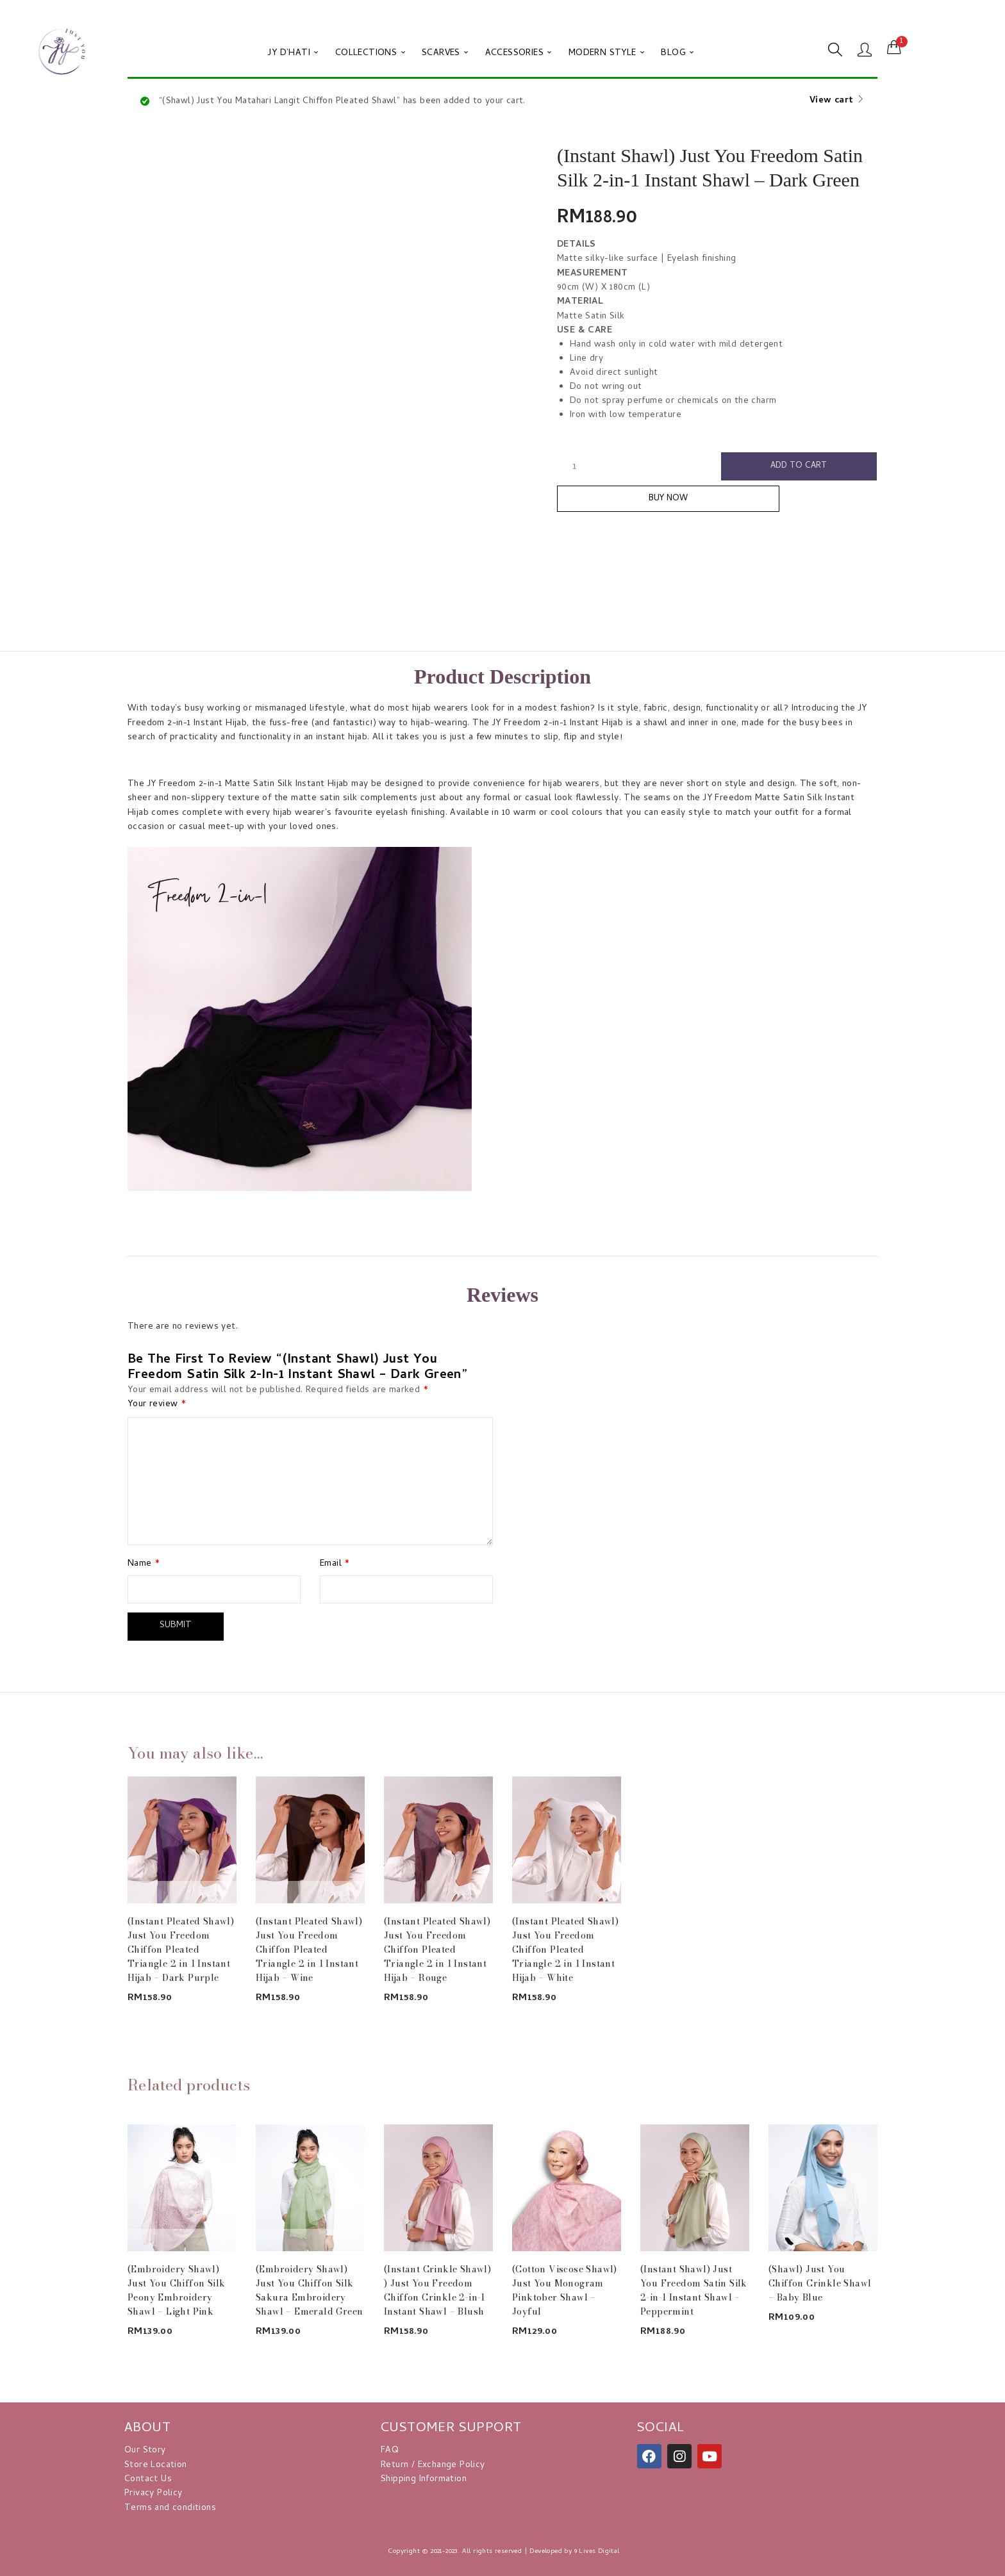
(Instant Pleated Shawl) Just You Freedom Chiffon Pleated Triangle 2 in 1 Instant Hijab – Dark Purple (181, 1947)
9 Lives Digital (597, 2549)
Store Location (155, 2463)
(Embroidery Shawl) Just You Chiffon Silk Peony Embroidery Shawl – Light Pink (176, 2288)
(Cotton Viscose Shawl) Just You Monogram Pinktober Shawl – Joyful (564, 2288)
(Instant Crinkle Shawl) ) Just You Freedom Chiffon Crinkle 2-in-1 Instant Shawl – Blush (437, 2288)
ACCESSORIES (518, 53)
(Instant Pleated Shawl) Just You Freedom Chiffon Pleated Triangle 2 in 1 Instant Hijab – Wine (309, 1947)
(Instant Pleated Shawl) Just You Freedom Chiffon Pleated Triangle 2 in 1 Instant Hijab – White (565, 1947)
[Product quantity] (574, 467)
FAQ (390, 2448)
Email (335, 1564)
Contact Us (148, 2477)
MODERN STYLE (607, 53)
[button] (894, 48)
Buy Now (717, 504)
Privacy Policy (153, 2491)
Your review (157, 1405)
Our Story (145, 2448)
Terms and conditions (170, 2505)
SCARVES (445, 53)
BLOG (677, 53)
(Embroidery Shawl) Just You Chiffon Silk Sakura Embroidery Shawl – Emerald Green (309, 2288)
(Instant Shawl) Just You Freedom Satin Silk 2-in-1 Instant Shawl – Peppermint (693, 2288)
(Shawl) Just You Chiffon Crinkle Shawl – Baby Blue (819, 2281)
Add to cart (799, 467)
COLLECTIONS (370, 53)
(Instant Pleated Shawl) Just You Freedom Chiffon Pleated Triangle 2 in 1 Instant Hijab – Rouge (437, 1947)
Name (144, 1564)
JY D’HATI (293, 53)
